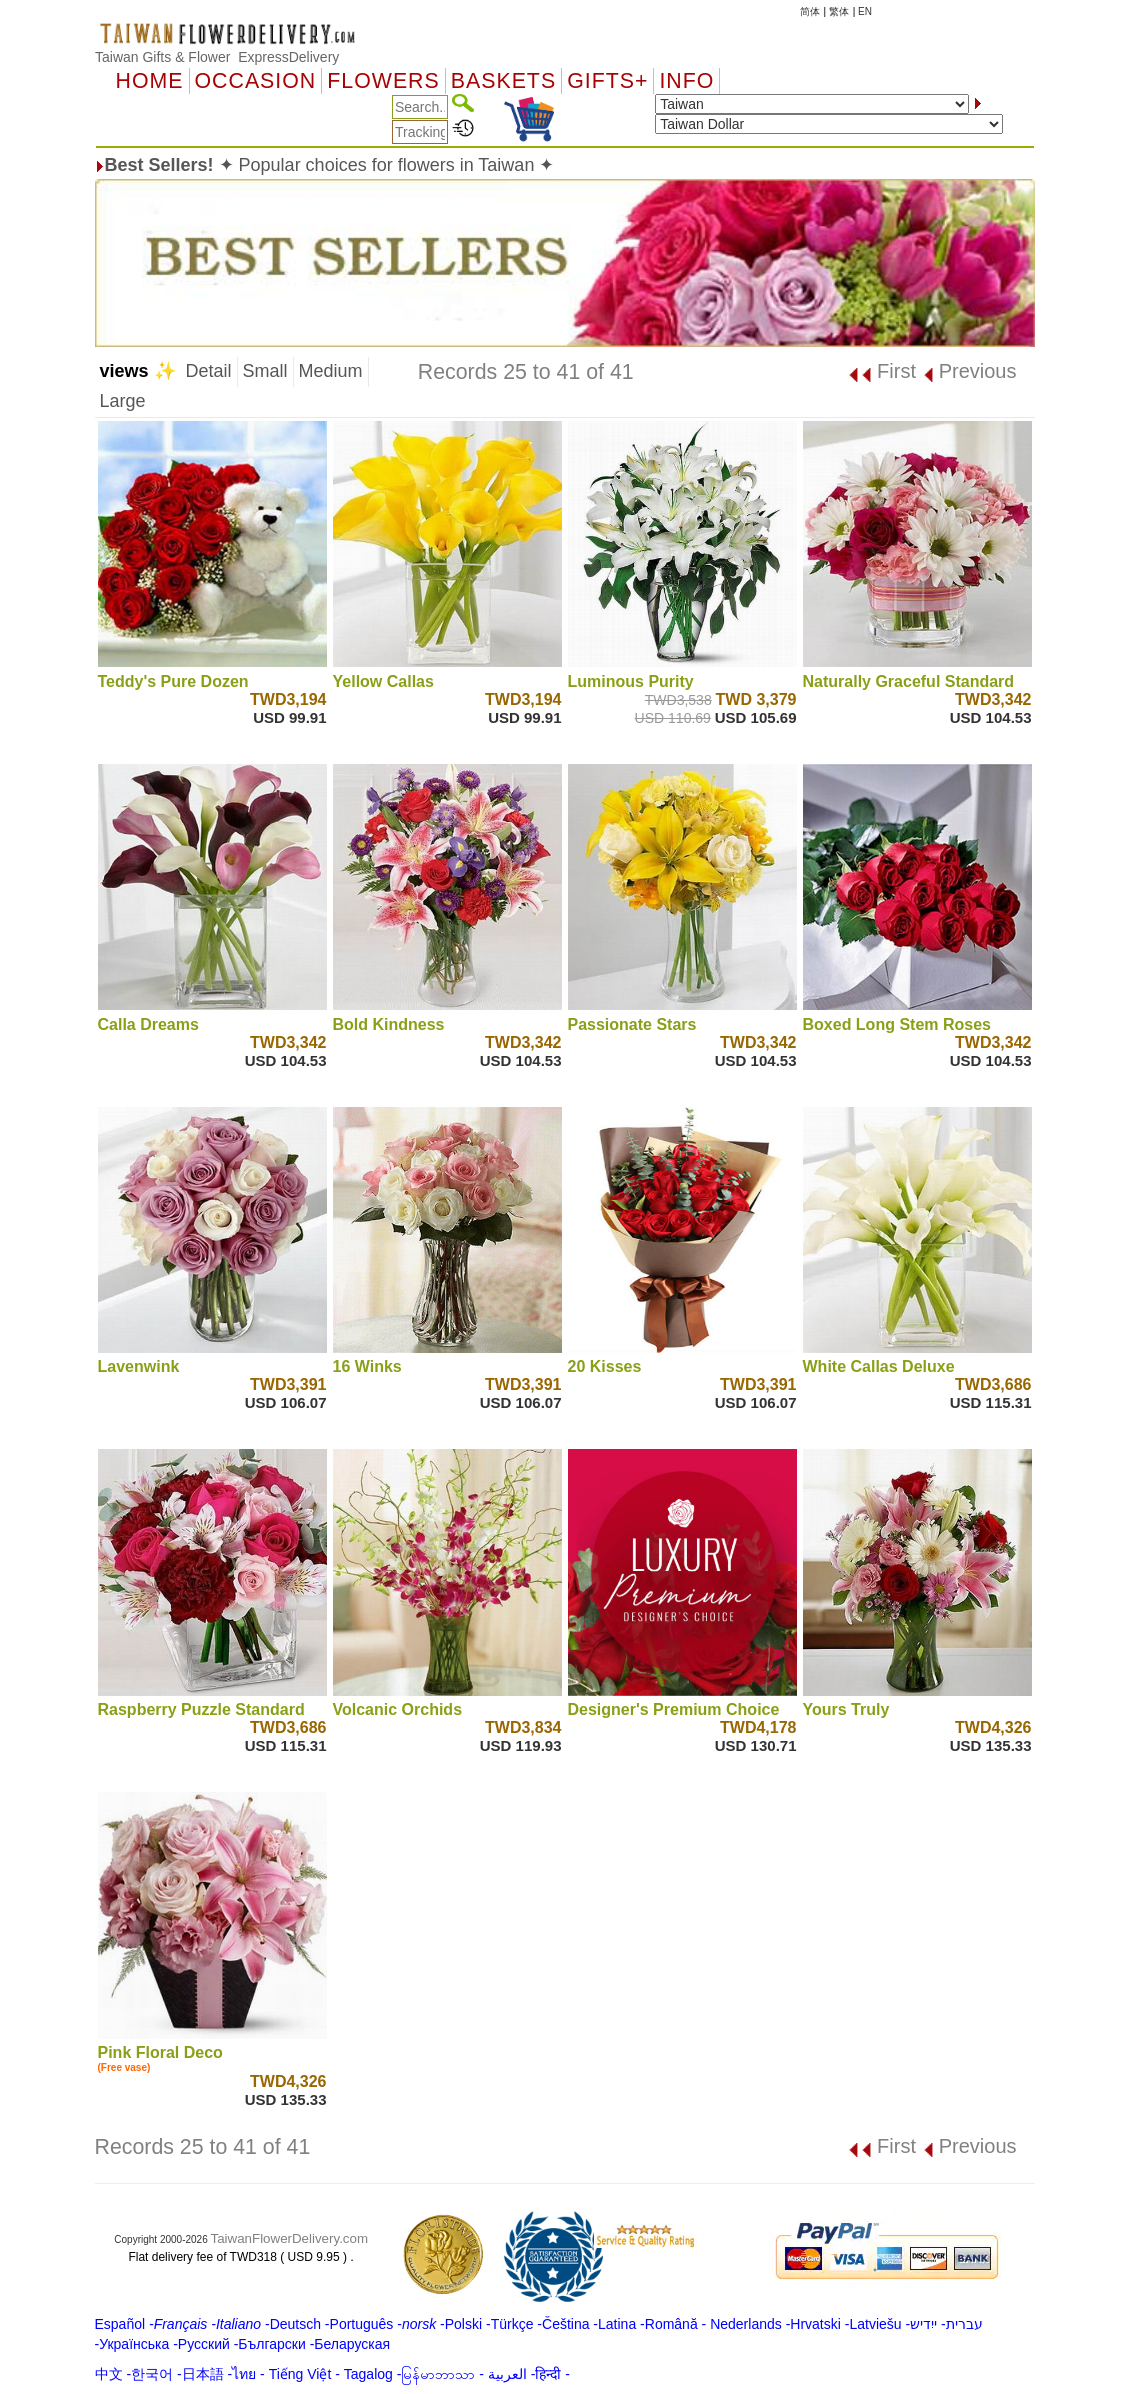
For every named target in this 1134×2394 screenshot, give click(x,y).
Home (150, 81)
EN (865, 11)
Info (686, 81)
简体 (810, 11)
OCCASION (256, 81)
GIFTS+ (607, 81)
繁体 (839, 11)
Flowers (383, 81)
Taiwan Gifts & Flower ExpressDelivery (217, 57)
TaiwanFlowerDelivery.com (290, 2238)
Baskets (503, 81)
